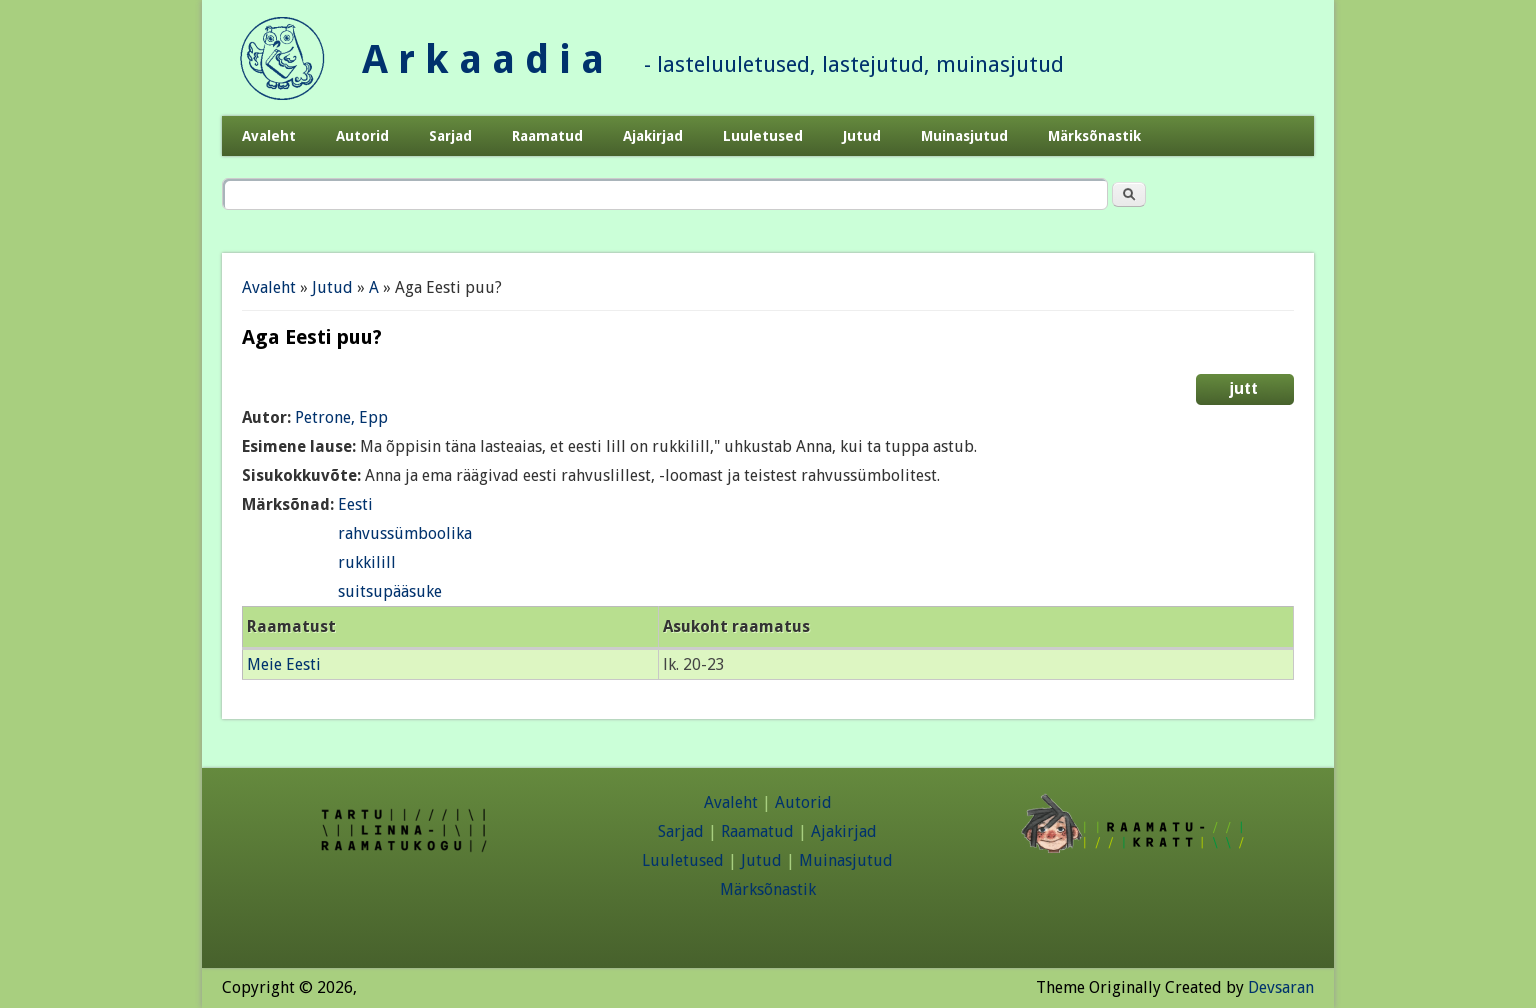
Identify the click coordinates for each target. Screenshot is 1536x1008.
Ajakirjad (653, 136)
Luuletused (763, 136)
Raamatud (547, 136)
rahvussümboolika (405, 533)
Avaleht (269, 136)
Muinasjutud (964, 136)
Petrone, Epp (341, 417)
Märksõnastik (1094, 136)
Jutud (862, 136)
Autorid (362, 136)
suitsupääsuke (390, 591)
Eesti (355, 504)
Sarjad (450, 136)
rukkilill (367, 562)
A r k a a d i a (483, 59)
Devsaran (1281, 987)
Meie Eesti (284, 664)
